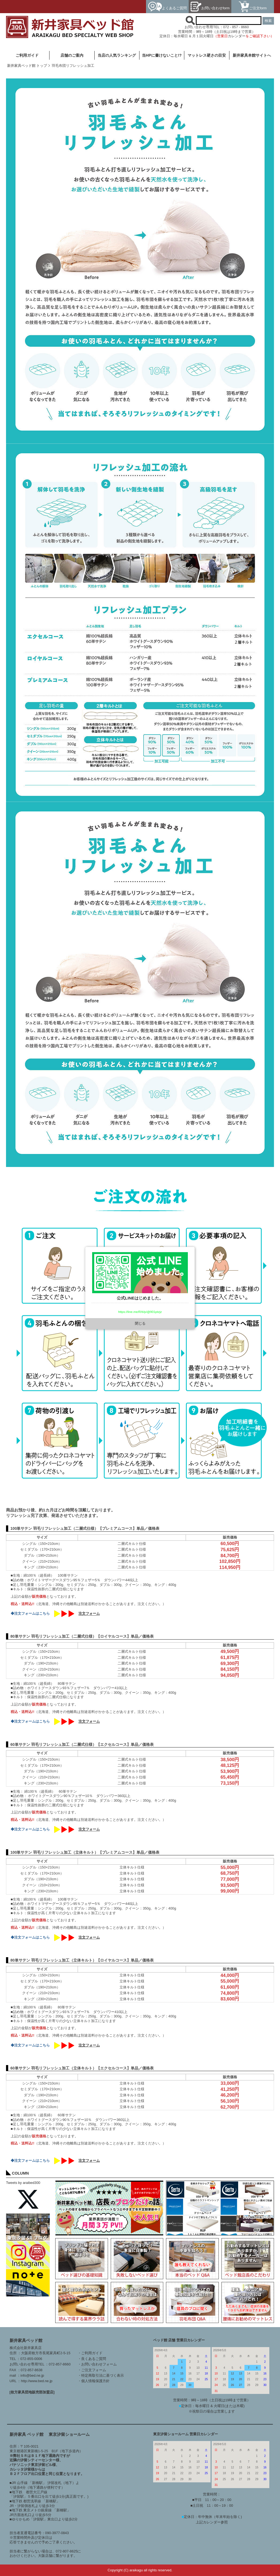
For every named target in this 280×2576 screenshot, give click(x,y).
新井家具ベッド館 (26, 2340)
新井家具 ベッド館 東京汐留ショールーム (50, 2434)
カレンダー (237, 36)
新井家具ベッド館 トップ (27, 66)
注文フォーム (89, 1614)
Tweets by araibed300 (23, 2183)
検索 (268, 21)
